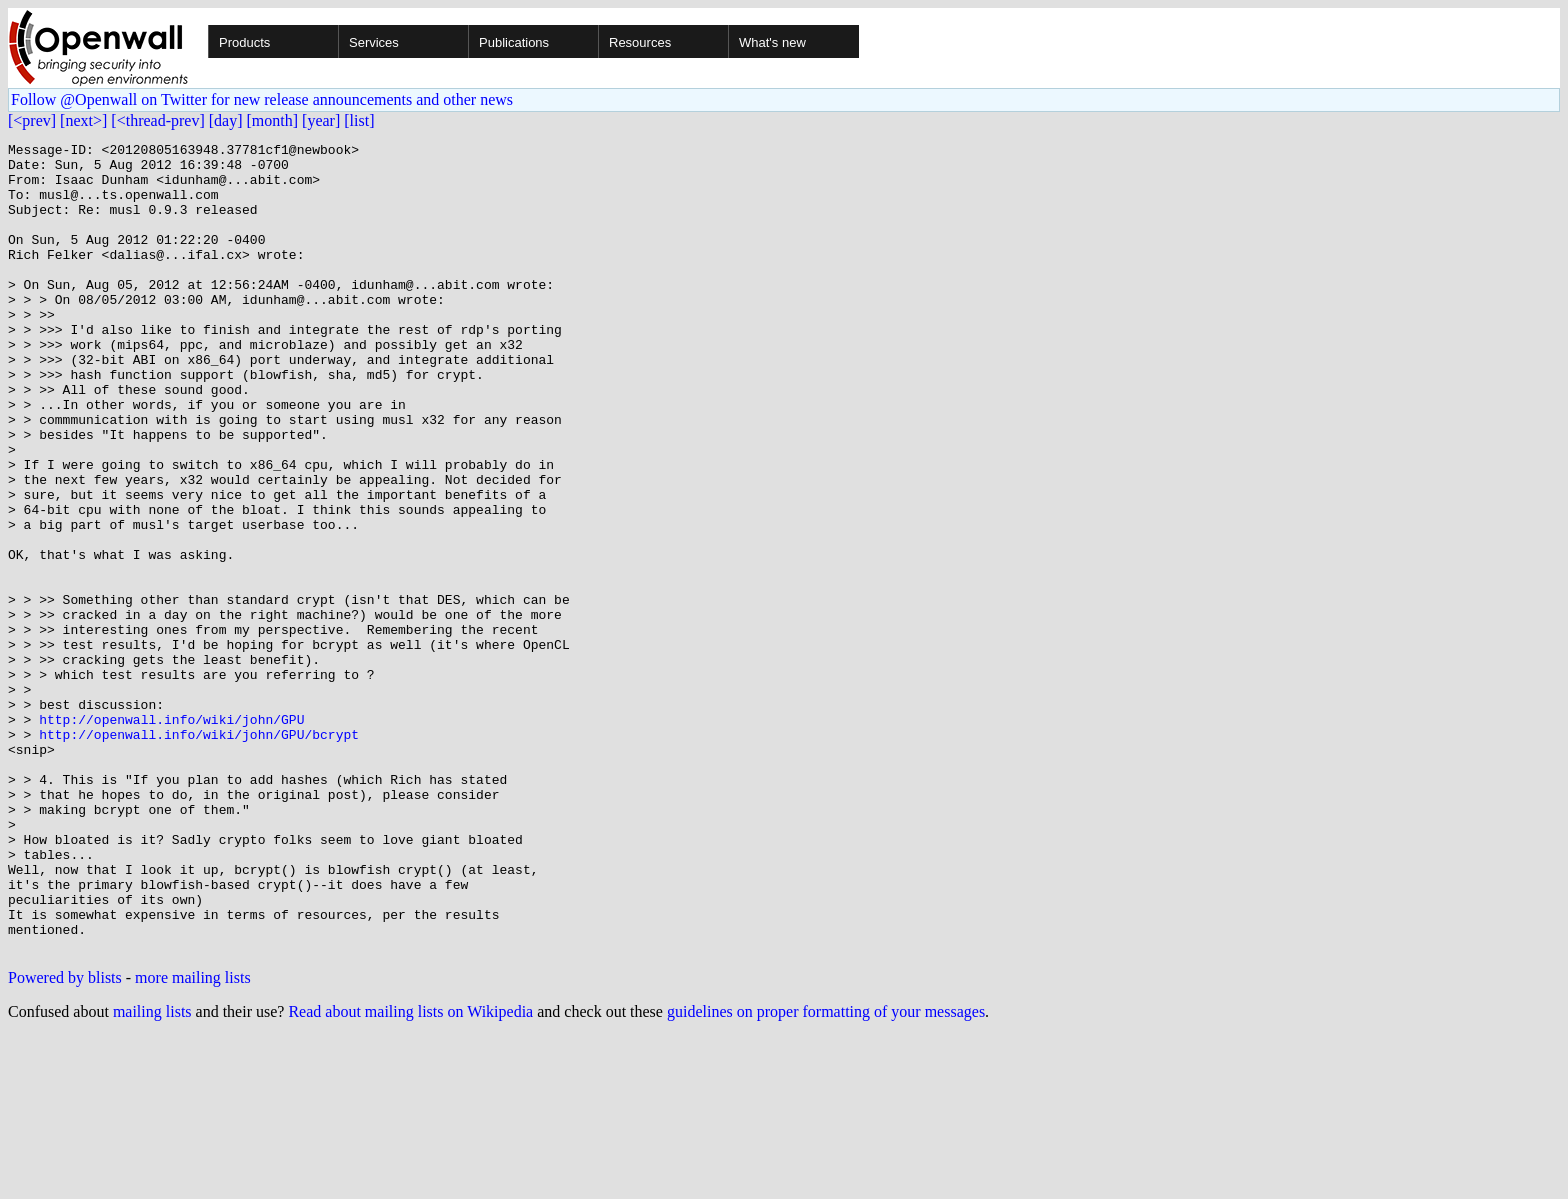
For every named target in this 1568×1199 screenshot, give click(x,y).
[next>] (83, 120)
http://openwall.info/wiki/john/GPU (171, 836)
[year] (321, 120)
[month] (273, 120)
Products (244, 42)
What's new (772, 42)
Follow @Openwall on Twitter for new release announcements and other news (262, 99)
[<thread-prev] (157, 120)
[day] (226, 120)
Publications (514, 42)
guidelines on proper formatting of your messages (826, 1173)
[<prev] (32, 120)
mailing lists (152, 1173)
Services (374, 42)
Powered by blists (65, 1139)
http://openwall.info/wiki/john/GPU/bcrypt (199, 854)
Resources (640, 42)
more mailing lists (193, 1139)
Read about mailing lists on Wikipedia (410, 1173)
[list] (359, 120)
